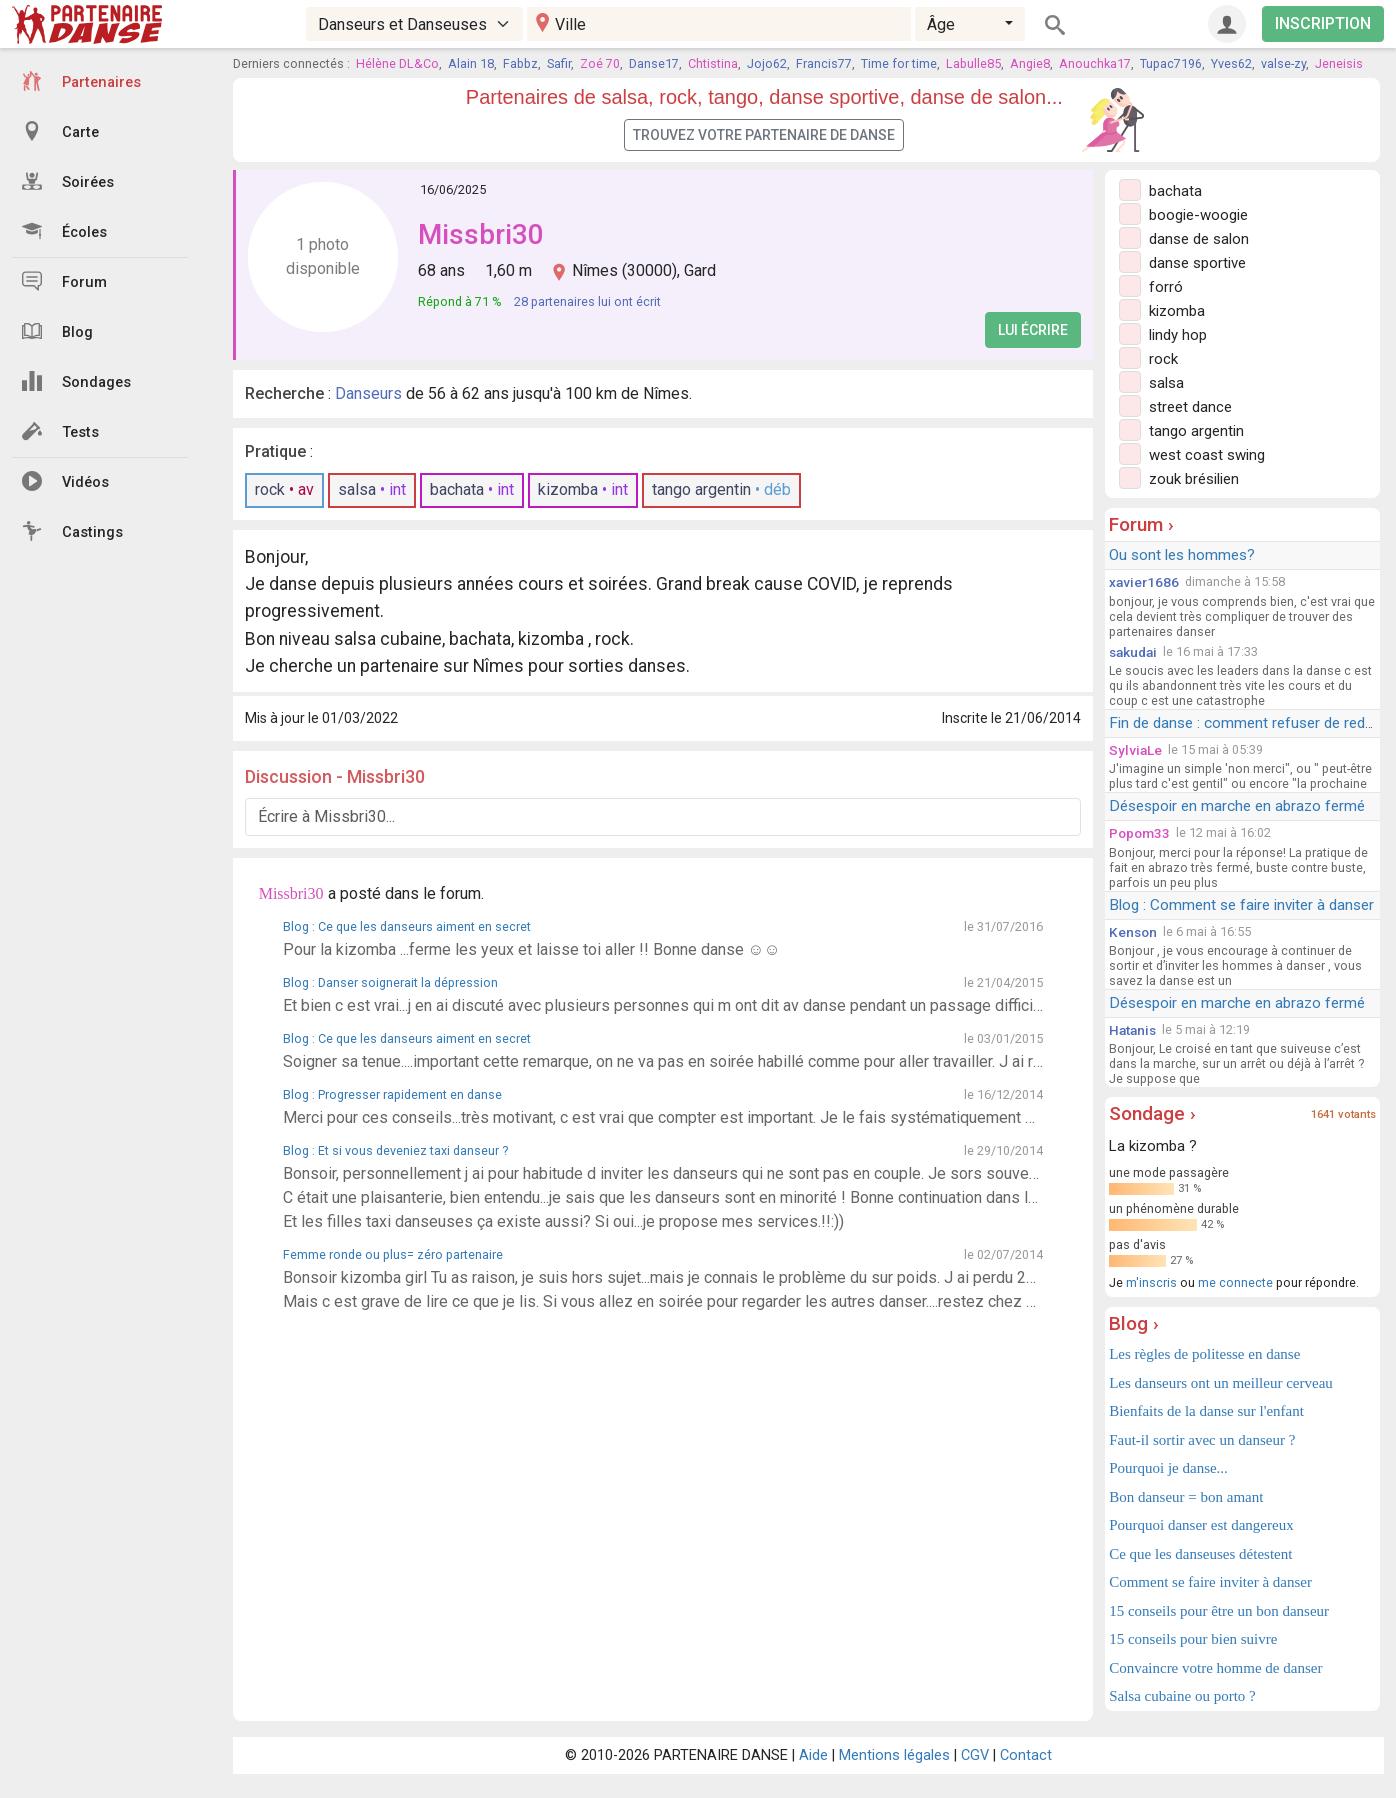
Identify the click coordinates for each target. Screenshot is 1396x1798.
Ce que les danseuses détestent (1200, 1554)
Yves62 (1231, 63)
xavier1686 (1144, 582)
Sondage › (1152, 1113)
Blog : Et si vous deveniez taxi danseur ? (395, 1150)
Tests (60, 431)
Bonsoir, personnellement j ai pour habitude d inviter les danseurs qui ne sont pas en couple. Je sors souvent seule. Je (663, 1173)
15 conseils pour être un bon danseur (1219, 1611)
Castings (72, 531)
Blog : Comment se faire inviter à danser (1241, 905)
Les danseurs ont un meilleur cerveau (1221, 1383)
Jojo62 (767, 63)
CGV (975, 1755)
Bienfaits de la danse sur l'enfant (1206, 1411)
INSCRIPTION (1323, 23)
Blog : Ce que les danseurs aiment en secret (407, 926)
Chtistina (713, 63)
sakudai (1133, 652)
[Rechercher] (1055, 24)
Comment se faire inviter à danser (1210, 1582)
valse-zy (1283, 63)
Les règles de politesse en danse (1204, 1354)
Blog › (1134, 1323)
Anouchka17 (1095, 63)
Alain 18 (471, 63)
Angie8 (1030, 63)
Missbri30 (481, 234)
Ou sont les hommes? (1182, 555)
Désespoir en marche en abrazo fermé (1237, 806)
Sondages (76, 381)
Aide (813, 1755)
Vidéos (65, 481)
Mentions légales (894, 1755)
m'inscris (1151, 1282)
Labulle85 (973, 63)
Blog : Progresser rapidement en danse (392, 1094)
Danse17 (654, 63)
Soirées (68, 181)
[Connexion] (1227, 24)
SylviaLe (1135, 750)
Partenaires (81, 81)
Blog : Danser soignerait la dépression (390, 982)
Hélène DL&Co (397, 63)
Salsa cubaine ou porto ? (1182, 1696)
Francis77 (824, 63)
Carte (60, 131)
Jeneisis (1339, 63)
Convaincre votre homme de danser (1215, 1668)
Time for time (899, 63)
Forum (64, 281)
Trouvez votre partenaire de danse (764, 135)
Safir (559, 63)
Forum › (1141, 524)
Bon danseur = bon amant (1186, 1497)
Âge (941, 24)
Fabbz (520, 63)
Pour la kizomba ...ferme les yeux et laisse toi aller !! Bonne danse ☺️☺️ (532, 949)
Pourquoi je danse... (1168, 1468)
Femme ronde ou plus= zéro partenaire (393, 1254)
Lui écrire (1033, 330)
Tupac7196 (1171, 63)
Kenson (1133, 932)
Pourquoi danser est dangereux (1201, 1525)
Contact (1026, 1755)
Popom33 (1139, 833)
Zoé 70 (600, 63)
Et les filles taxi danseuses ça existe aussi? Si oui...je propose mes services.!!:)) (563, 1221)
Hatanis (1132, 1030)
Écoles (64, 231)
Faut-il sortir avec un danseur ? (1202, 1440)
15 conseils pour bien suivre (1193, 1639)
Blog (57, 331)
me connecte (1235, 1282)
